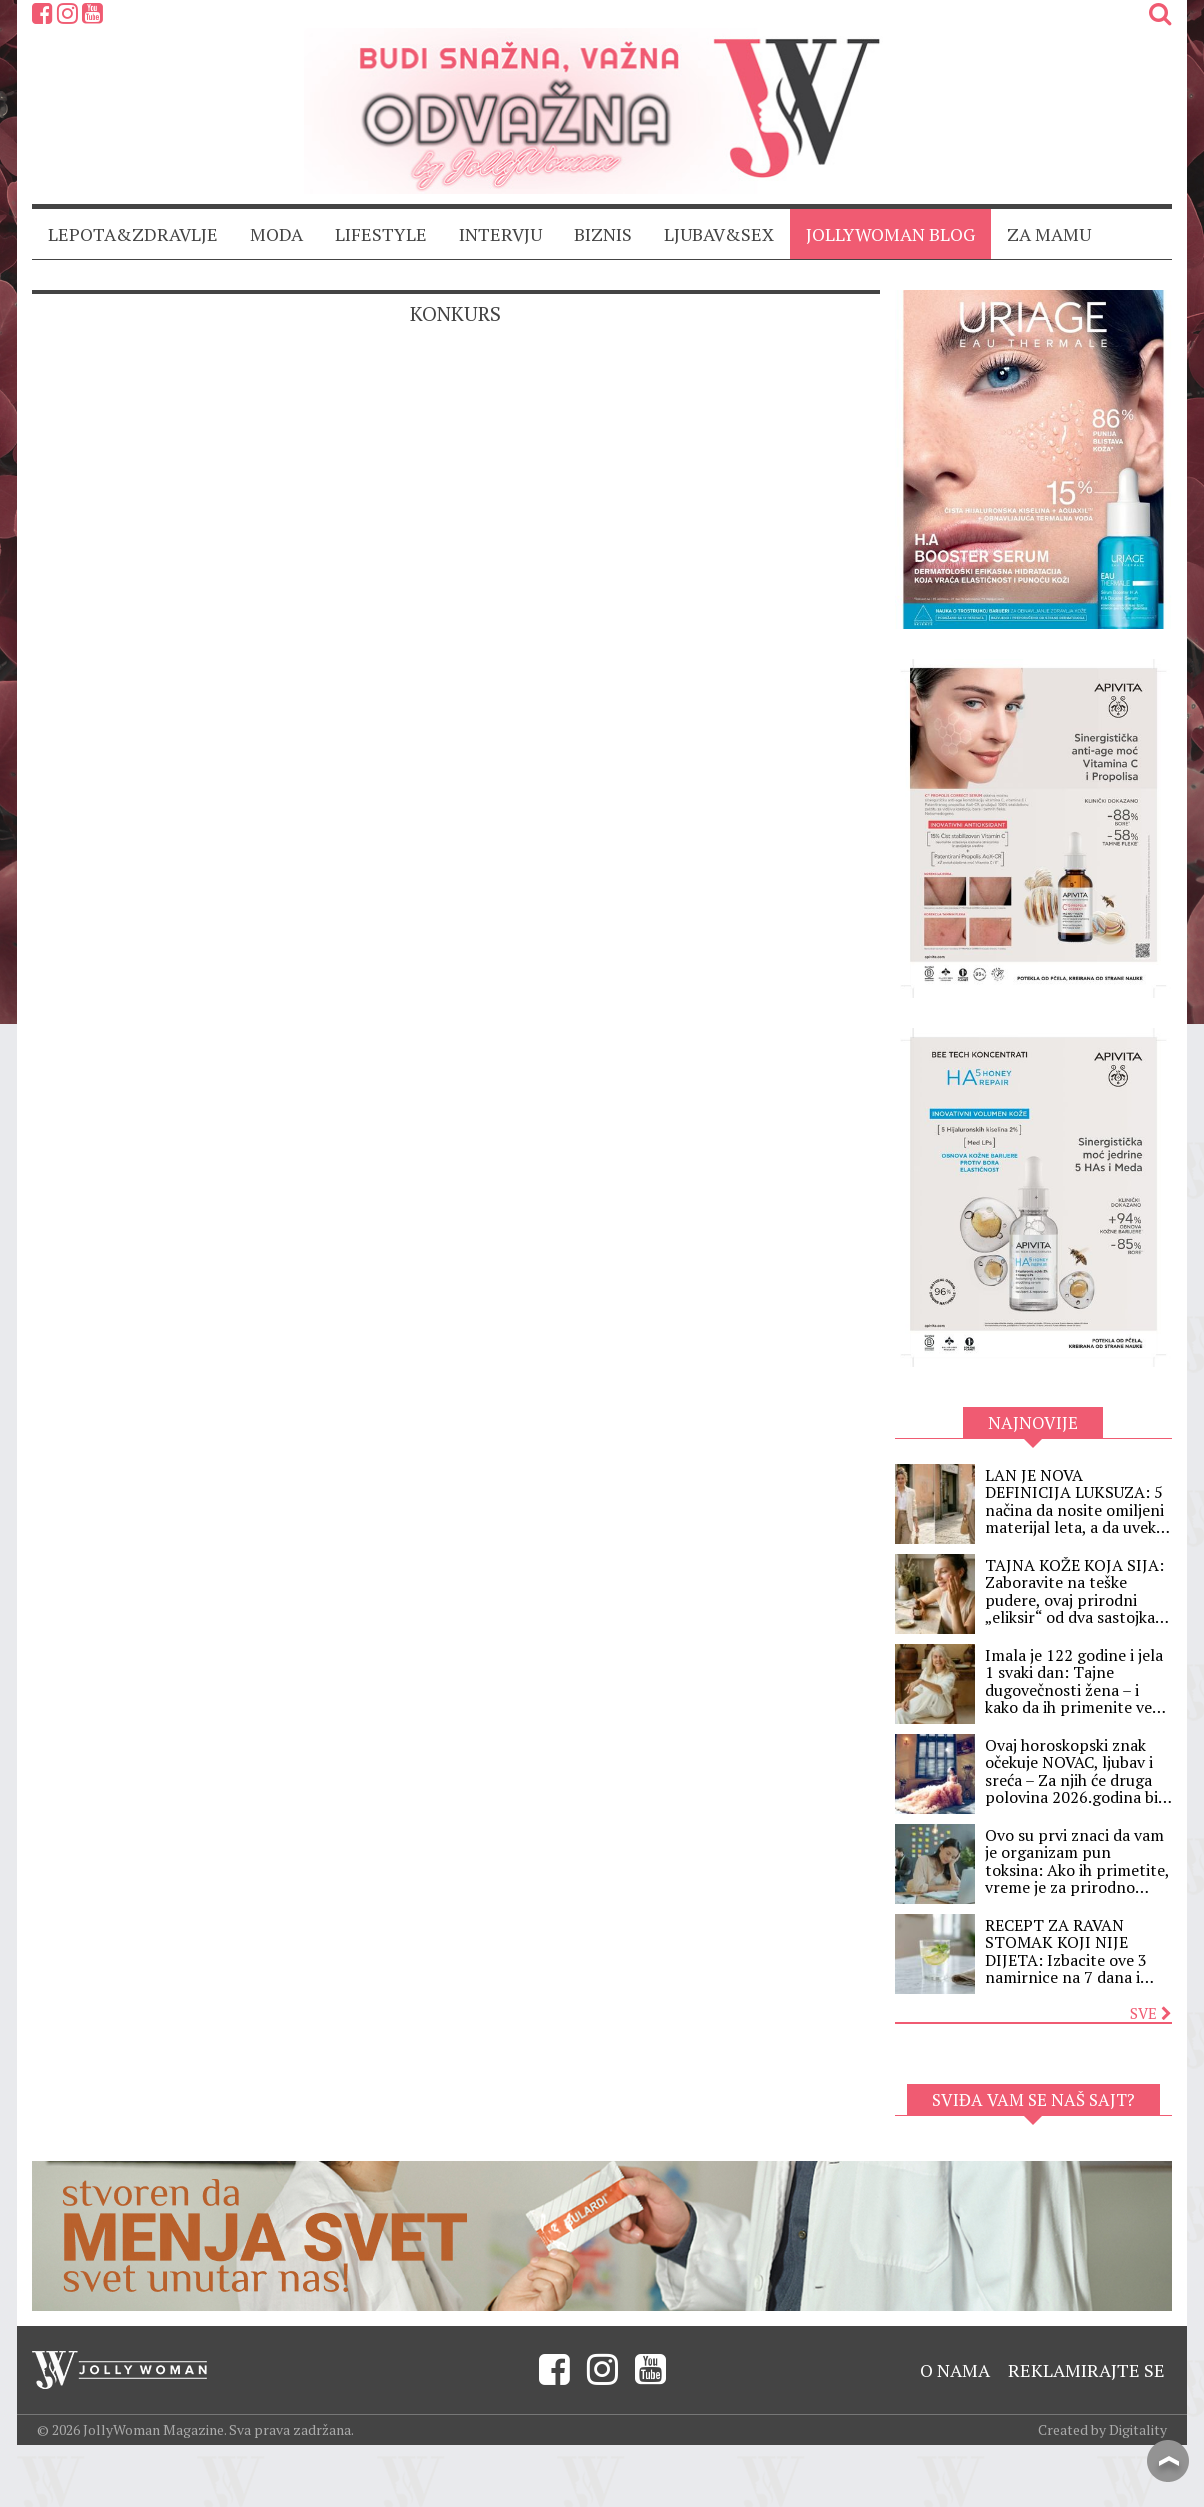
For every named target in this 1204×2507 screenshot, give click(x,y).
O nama (955, 2370)
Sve (1151, 2013)
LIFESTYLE (381, 234)
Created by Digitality (1102, 2429)
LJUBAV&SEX (719, 234)
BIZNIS (603, 234)
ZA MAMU (1049, 234)
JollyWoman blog (890, 234)
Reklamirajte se (1086, 2370)
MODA (276, 234)
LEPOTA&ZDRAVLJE (133, 234)
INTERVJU (500, 234)
